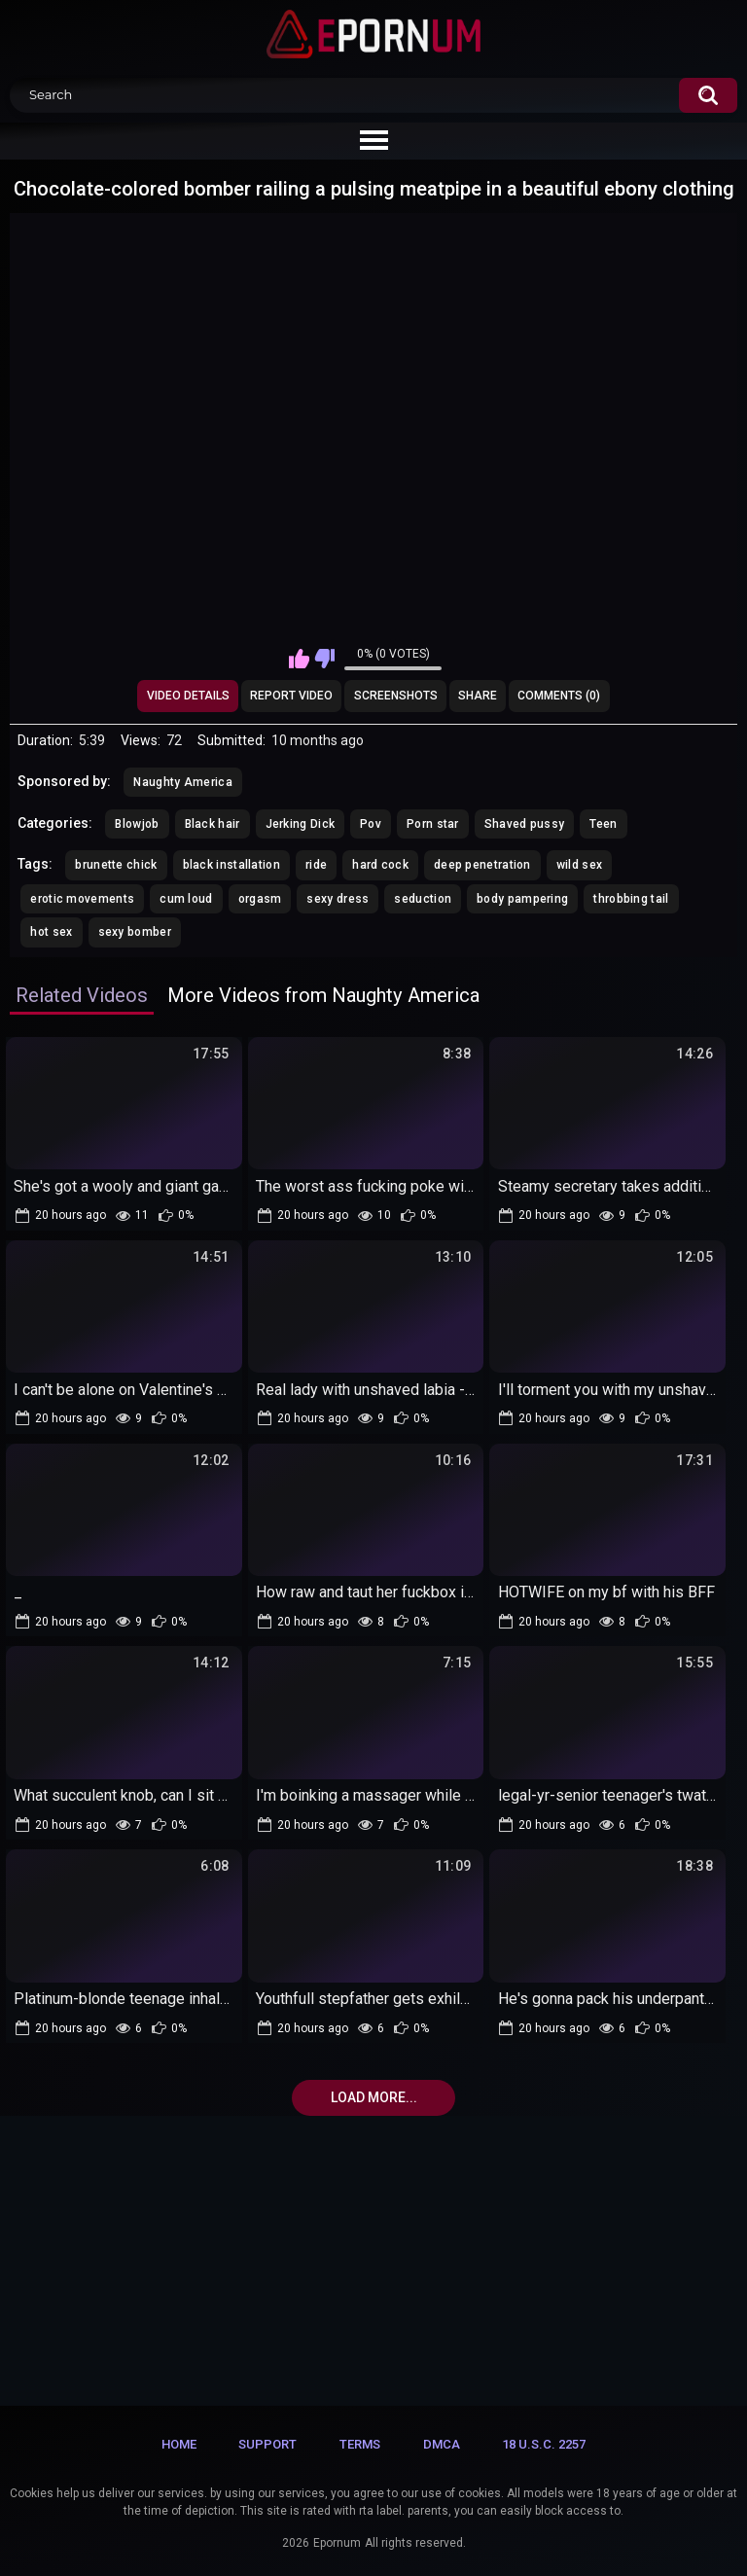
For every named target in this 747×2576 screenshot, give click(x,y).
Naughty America (182, 782)
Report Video (291, 695)
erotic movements (82, 899)
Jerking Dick (301, 824)
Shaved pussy (524, 824)
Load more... (374, 2097)
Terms (359, 2444)
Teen (603, 824)
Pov (370, 824)
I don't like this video (324, 658)
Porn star (433, 824)
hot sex (51, 932)
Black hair (212, 824)
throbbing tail (630, 899)
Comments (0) (558, 695)
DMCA (441, 2444)
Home (178, 2444)
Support (267, 2444)
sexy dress (337, 899)
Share (477, 695)
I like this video (299, 658)
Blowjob (137, 824)
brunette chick (116, 865)
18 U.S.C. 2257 (544, 2444)
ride (316, 865)
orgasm (260, 899)
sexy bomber (134, 932)
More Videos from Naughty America (323, 995)
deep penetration (482, 865)
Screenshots (396, 695)
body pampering (522, 899)
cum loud (186, 899)
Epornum (337, 2543)
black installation (231, 865)
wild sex (579, 865)
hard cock (380, 865)
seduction (422, 899)
